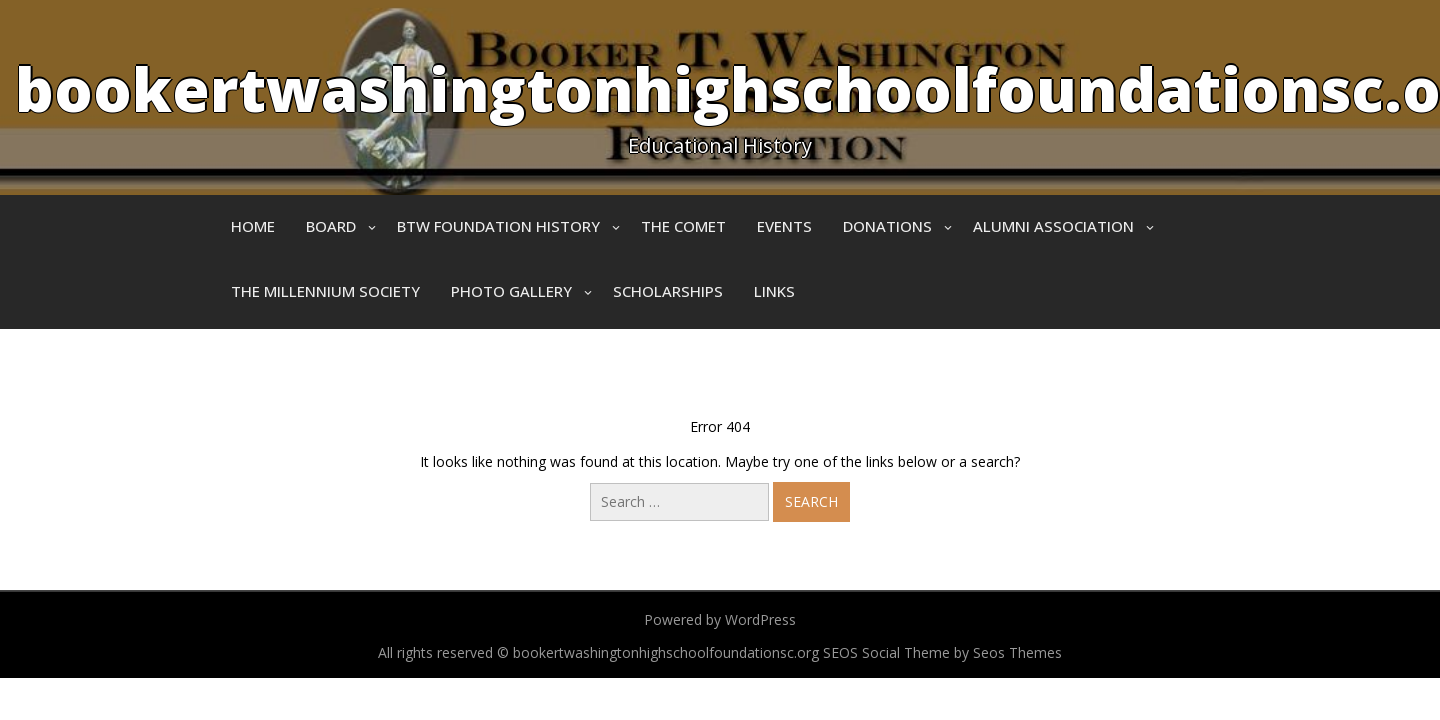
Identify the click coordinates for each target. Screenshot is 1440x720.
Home (253, 226)
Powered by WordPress (720, 619)
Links (774, 291)
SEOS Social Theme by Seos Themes (942, 652)
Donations (887, 226)
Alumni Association (1053, 226)
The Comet (683, 226)
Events (784, 226)
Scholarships (668, 291)
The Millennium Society (325, 291)
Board (331, 226)
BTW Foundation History (498, 226)
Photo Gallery (511, 291)
